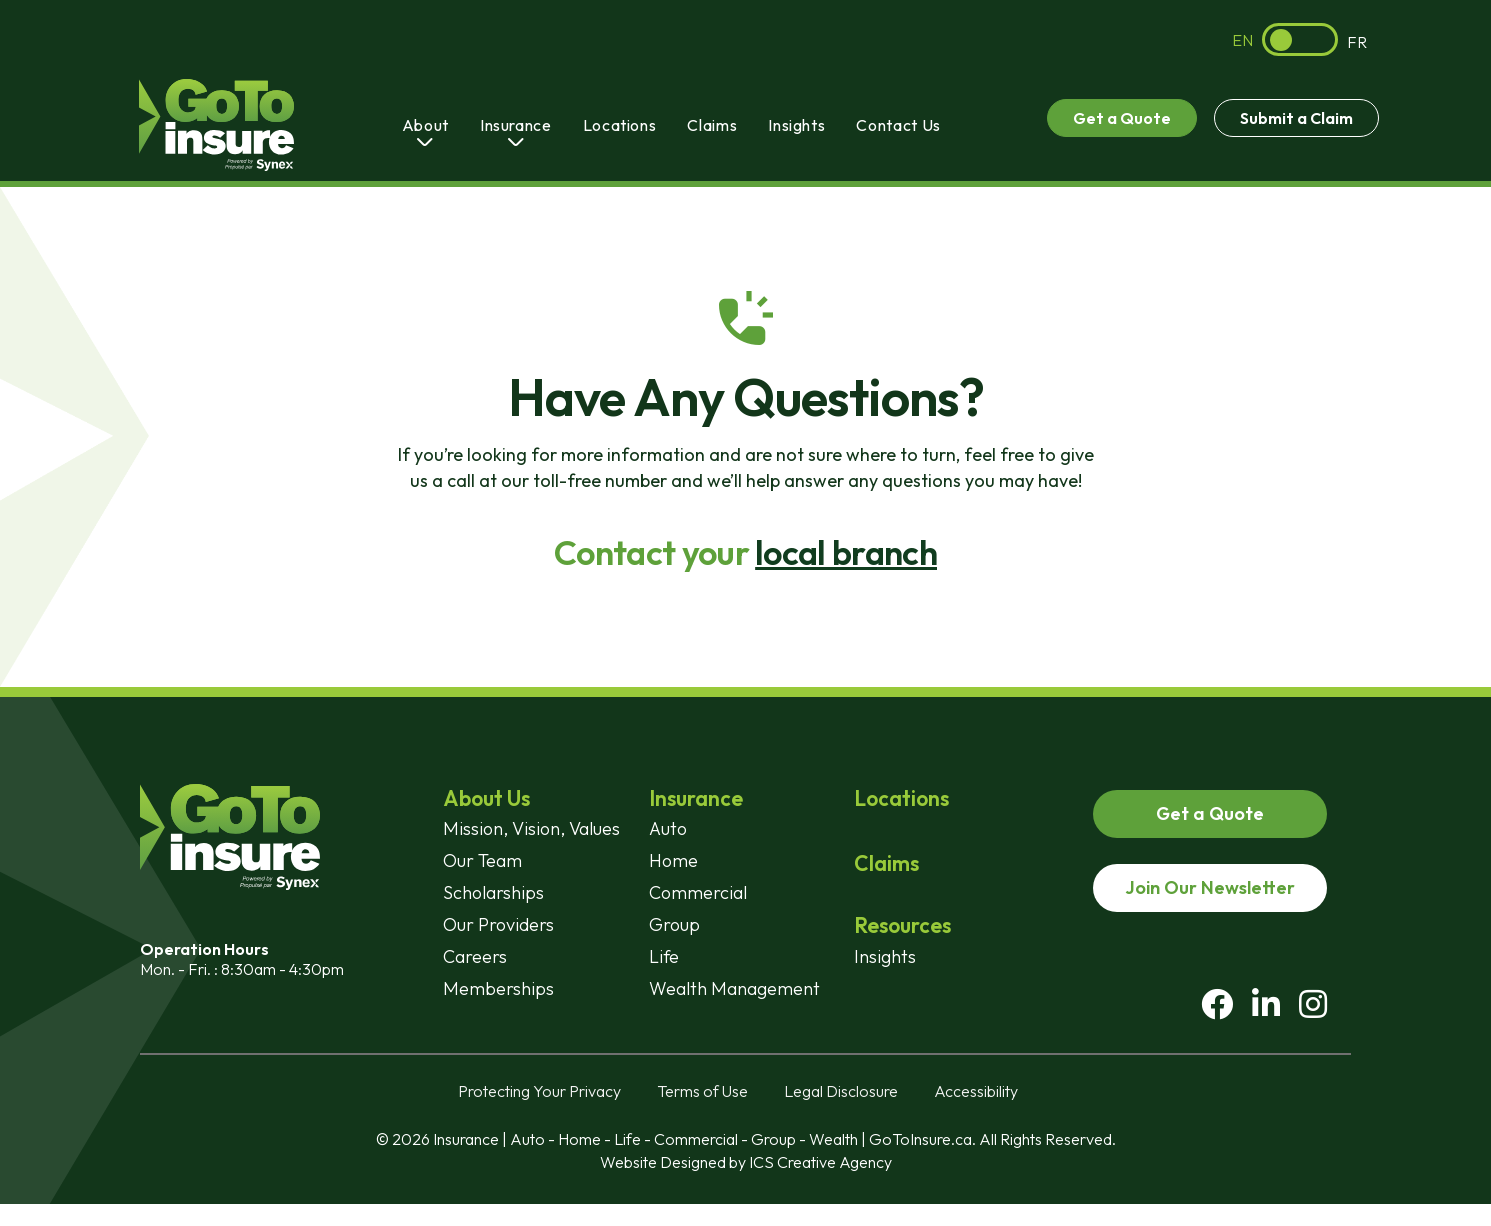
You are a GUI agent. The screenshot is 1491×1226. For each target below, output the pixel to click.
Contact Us (898, 125)
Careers (475, 956)
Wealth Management (734, 988)
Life (664, 956)
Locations (620, 125)
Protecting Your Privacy (539, 1113)
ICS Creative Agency (820, 1184)
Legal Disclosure (841, 1113)
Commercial (698, 892)
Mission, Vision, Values (531, 828)
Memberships (498, 988)
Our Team (482, 860)
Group (674, 924)
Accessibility (976, 1113)
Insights (796, 125)
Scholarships (493, 892)
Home (673, 860)
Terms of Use (702, 1113)
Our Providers (498, 924)
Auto (668, 828)
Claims (712, 125)
